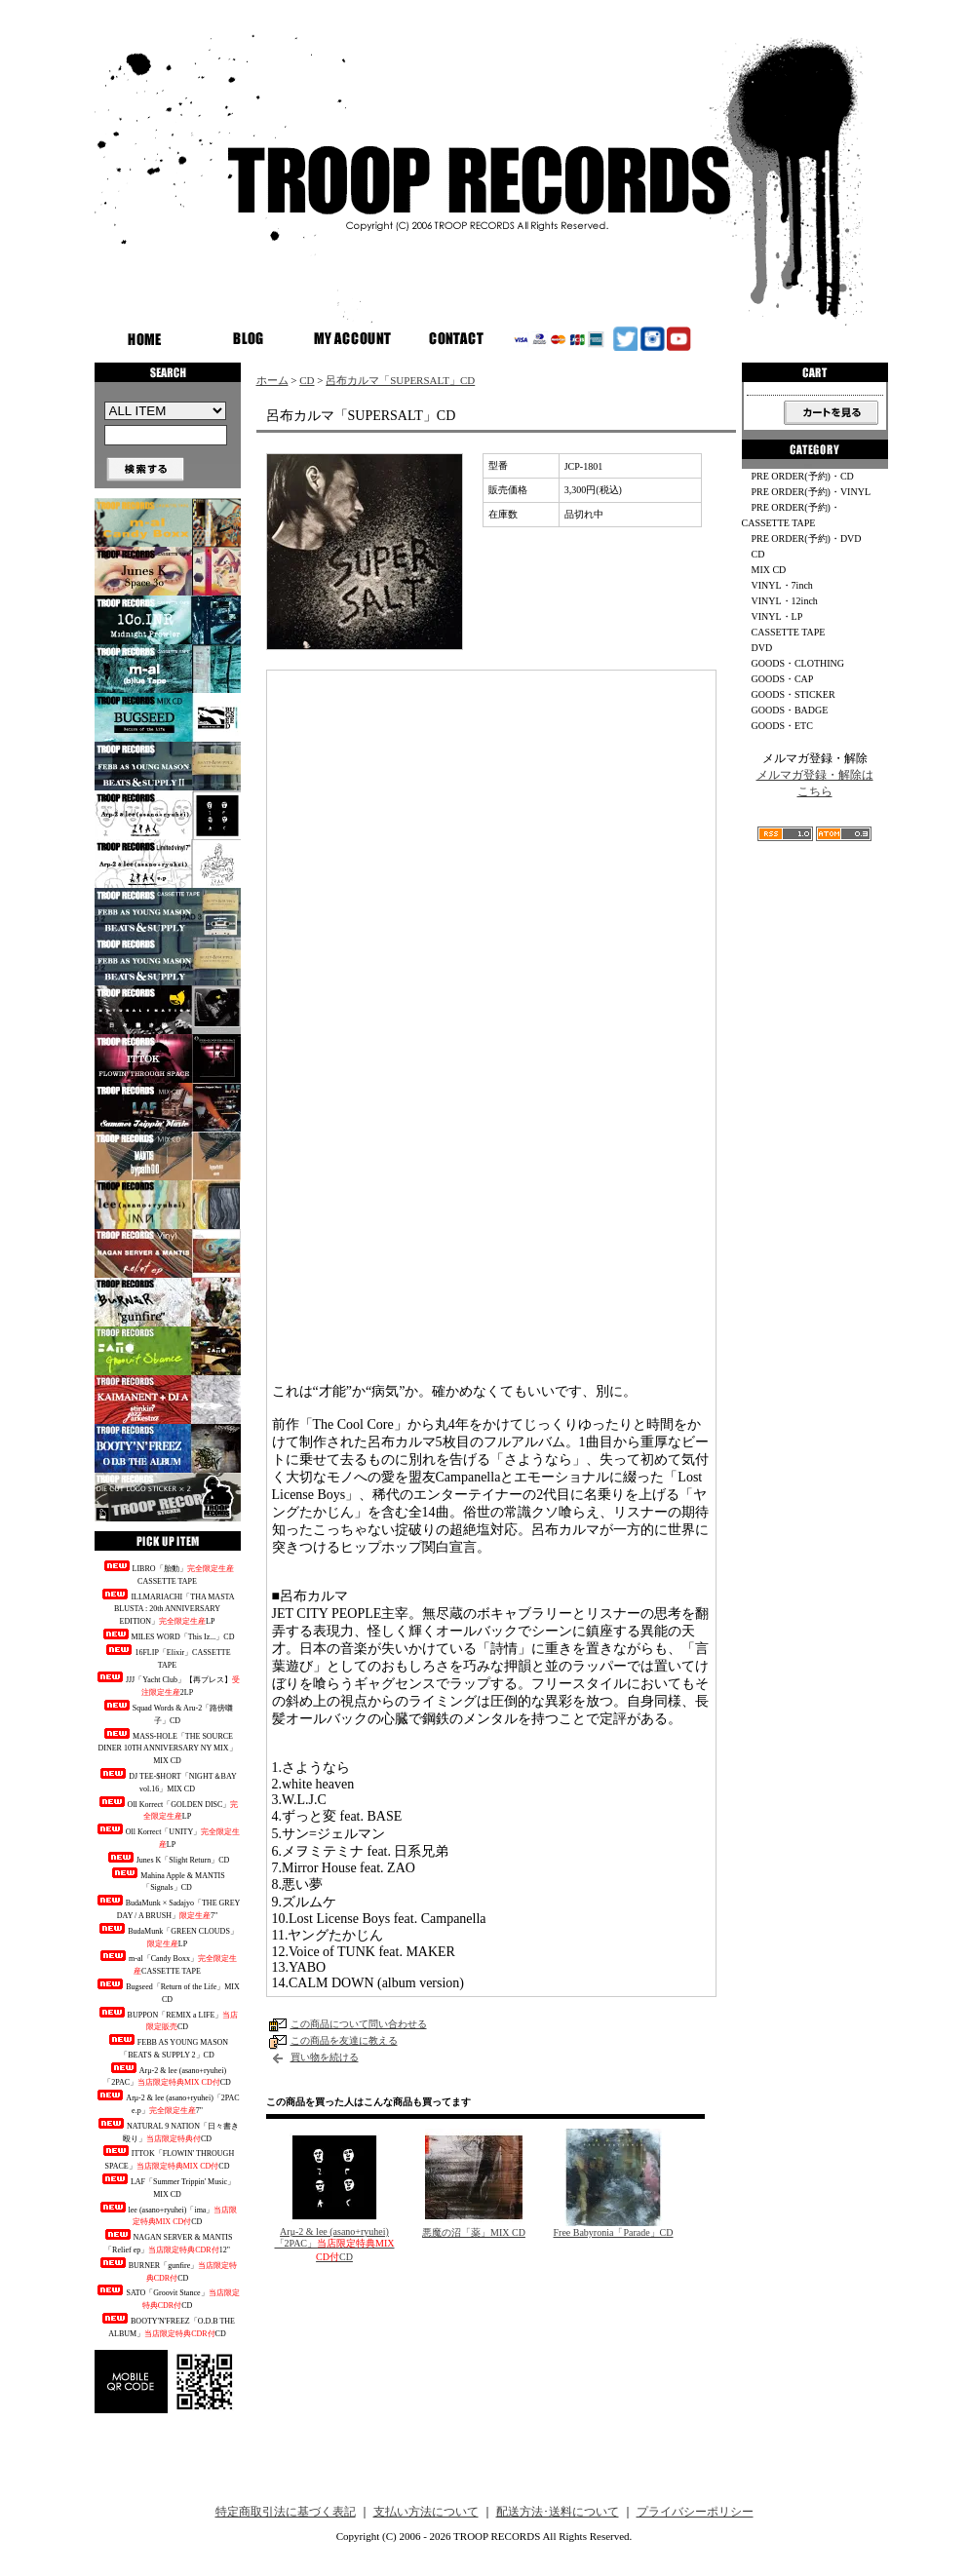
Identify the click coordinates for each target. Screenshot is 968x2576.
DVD (762, 647)
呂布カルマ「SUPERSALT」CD (400, 380)
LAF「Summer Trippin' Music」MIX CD (167, 2186)
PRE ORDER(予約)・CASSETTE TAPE (791, 515)
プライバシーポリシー (695, 2511)
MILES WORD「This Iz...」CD (167, 1635)
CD (306, 380)
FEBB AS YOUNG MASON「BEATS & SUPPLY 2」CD (167, 2046)
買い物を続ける (324, 2057)
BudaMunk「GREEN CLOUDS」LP (167, 1935)
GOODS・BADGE (790, 710)
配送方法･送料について (557, 2511)
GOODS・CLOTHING (798, 663)
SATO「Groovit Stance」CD (167, 2297)
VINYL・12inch (785, 601)
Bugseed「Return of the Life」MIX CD (167, 1991)
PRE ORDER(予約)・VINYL (811, 491)
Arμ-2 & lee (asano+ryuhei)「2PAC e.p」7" (167, 2102)
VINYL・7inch (782, 585)
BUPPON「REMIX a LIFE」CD (168, 2019)
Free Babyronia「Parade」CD (613, 2232)
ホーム (272, 380)
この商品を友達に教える (344, 2040)
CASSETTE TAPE (789, 632)
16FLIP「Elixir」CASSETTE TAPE (166, 1657)
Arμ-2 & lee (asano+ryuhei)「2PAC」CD (167, 2075)
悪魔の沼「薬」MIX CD (473, 2232)
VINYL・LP (777, 616)
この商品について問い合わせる (358, 2024)
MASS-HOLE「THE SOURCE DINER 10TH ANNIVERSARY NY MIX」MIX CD (166, 1747)
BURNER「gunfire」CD (167, 2270)
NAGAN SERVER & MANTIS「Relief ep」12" (167, 2241)
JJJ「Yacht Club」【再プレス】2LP (167, 1684)
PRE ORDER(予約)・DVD (807, 538)
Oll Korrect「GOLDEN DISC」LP (168, 1809)
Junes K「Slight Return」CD (167, 1858)
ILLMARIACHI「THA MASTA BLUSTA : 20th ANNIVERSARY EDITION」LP (166, 1608)
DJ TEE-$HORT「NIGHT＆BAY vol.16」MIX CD (166, 1780)
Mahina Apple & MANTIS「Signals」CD (166, 1880)
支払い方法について (426, 2511)
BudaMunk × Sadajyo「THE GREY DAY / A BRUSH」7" (168, 1907)
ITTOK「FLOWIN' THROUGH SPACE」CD (167, 2158)
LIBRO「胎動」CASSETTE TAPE (167, 1573)
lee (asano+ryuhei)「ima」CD (167, 2214)
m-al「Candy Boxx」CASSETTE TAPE (167, 1963)
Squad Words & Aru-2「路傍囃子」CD (167, 1712)
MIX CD (769, 569)
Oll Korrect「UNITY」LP (168, 1836)
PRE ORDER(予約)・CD (803, 476)
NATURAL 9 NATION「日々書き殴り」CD (167, 2130)
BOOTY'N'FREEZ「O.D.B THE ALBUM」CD (167, 2325)
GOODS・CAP (783, 678)
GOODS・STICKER (793, 694)
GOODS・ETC (782, 725)
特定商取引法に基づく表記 (285, 2511)
